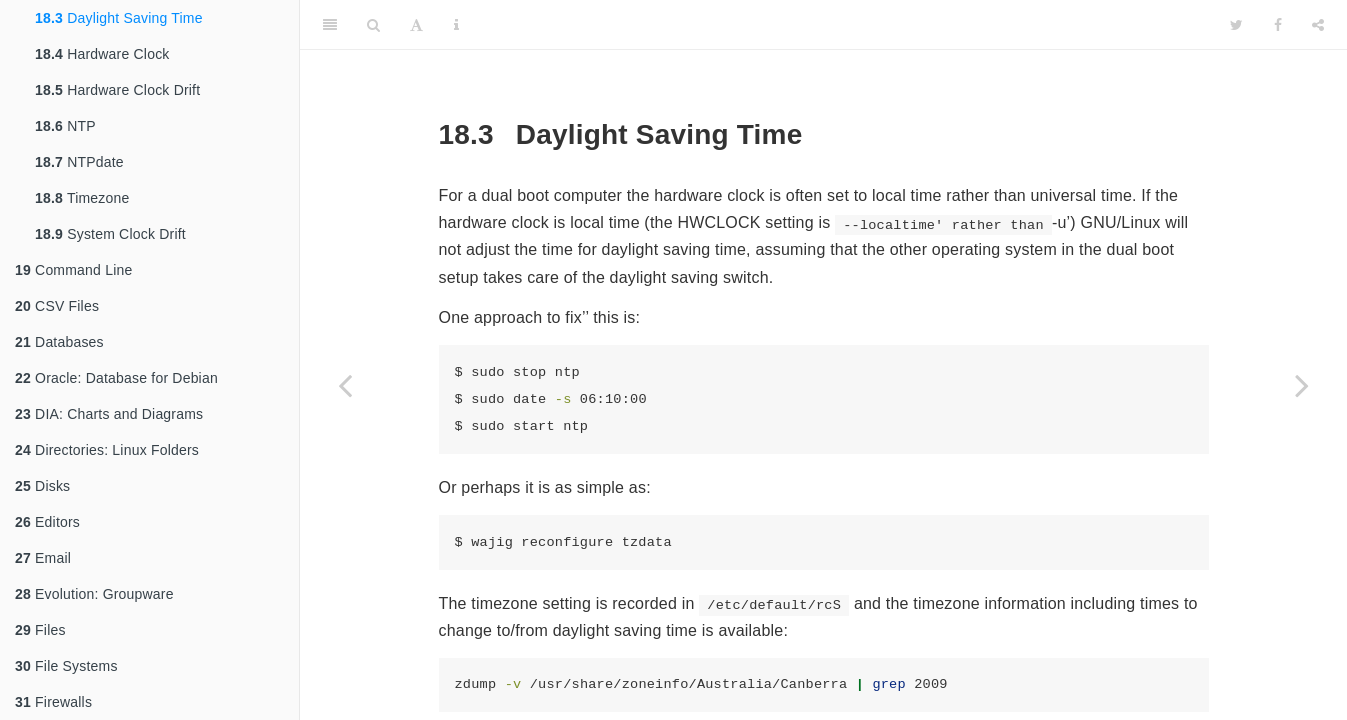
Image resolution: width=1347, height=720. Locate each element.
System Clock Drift (110, 234)
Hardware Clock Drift (117, 90)
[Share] (1318, 25)
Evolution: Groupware (94, 594)
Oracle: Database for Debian (116, 378)
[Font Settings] (416, 25)
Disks (42, 486)
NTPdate (79, 162)
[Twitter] (1236, 25)
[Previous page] (345, 385)
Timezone (82, 198)
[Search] (373, 25)
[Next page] (1302, 385)
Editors (47, 522)
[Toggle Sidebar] (330, 25)
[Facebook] (1278, 25)
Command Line (73, 270)
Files (40, 630)
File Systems (66, 666)
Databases (59, 342)
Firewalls (53, 702)
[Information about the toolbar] (456, 25)
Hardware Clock (102, 54)
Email (43, 558)
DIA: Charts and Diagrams (109, 414)
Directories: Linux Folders (107, 450)
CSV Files (57, 306)
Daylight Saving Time (119, 18)
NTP (65, 126)
